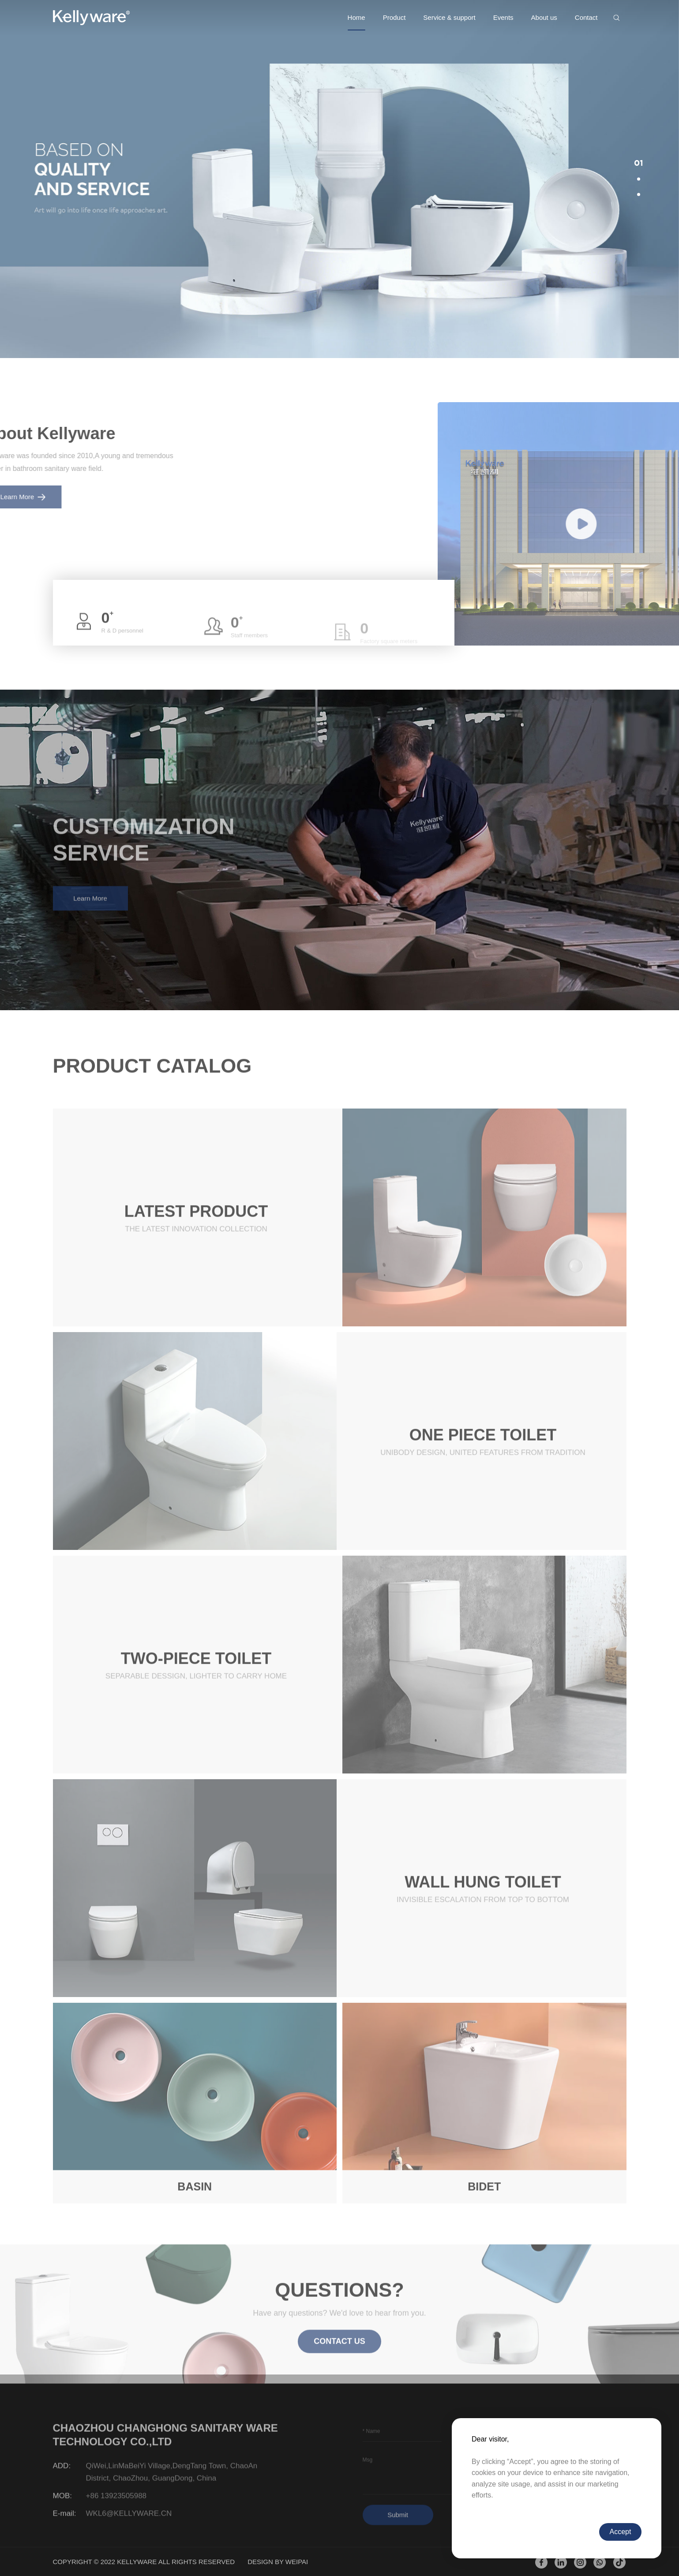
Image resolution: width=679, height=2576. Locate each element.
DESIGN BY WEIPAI (278, 2561)
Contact (586, 17)
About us (544, 17)
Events (503, 17)
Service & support (449, 17)
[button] (638, 164)
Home (356, 17)
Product (394, 17)
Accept (620, 2531)
